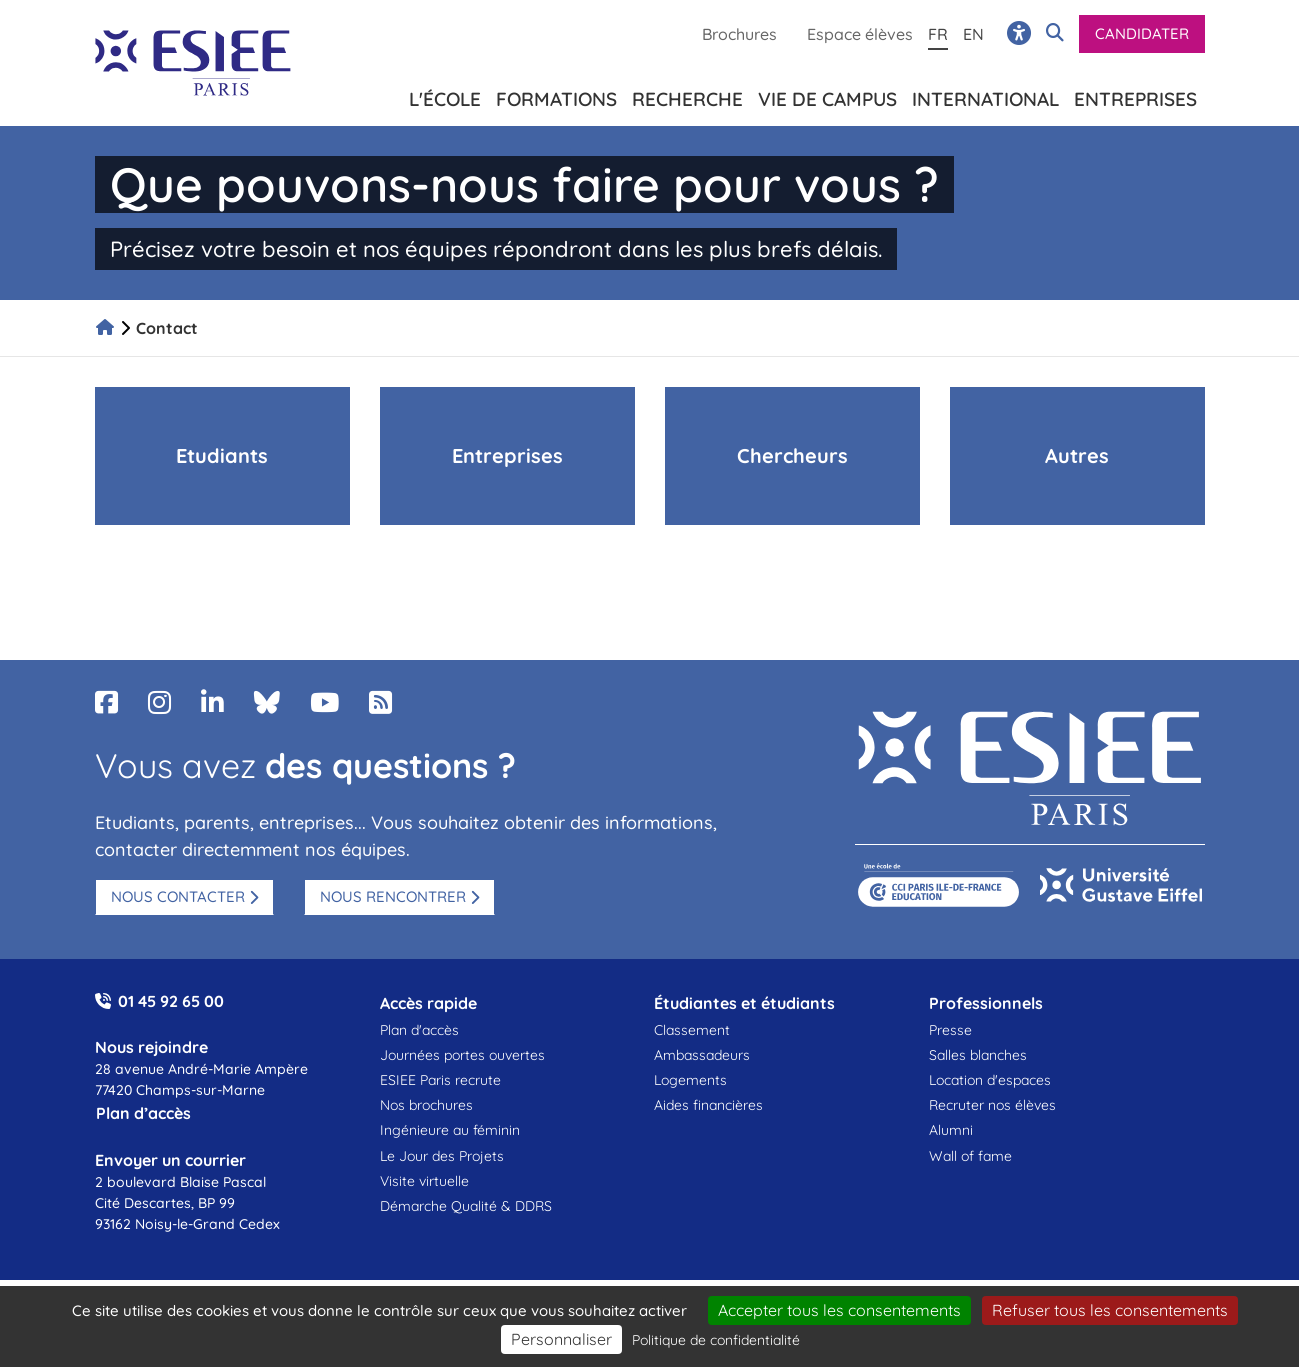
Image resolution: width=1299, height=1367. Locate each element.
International (985, 95)
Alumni (951, 1130)
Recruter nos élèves (992, 1105)
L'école (445, 95)
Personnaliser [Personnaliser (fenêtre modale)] (561, 1339)
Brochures (739, 34)
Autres (1077, 455)
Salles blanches (978, 1055)
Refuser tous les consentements (1110, 1310)
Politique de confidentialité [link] (716, 1340)
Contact (167, 328)
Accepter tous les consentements (839, 1310)
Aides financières (708, 1105)
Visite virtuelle (424, 1181)
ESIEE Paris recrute (440, 1080)
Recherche (687, 95)
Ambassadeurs (702, 1055)
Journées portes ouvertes (462, 1055)
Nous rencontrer (393, 896)
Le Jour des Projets (442, 1156)
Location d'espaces (990, 1080)
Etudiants (222, 455)
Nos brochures (426, 1105)
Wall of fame (970, 1156)
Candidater (1142, 33)
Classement (692, 1030)
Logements (690, 1080)
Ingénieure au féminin (450, 1130)
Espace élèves (860, 34)
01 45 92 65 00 (171, 1001)
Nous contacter (178, 896)
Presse (950, 1030)
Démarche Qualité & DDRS (466, 1206)
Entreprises (1135, 95)
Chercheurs (792, 455)
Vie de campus (827, 95)
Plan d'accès (419, 1030)
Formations (556, 95)
